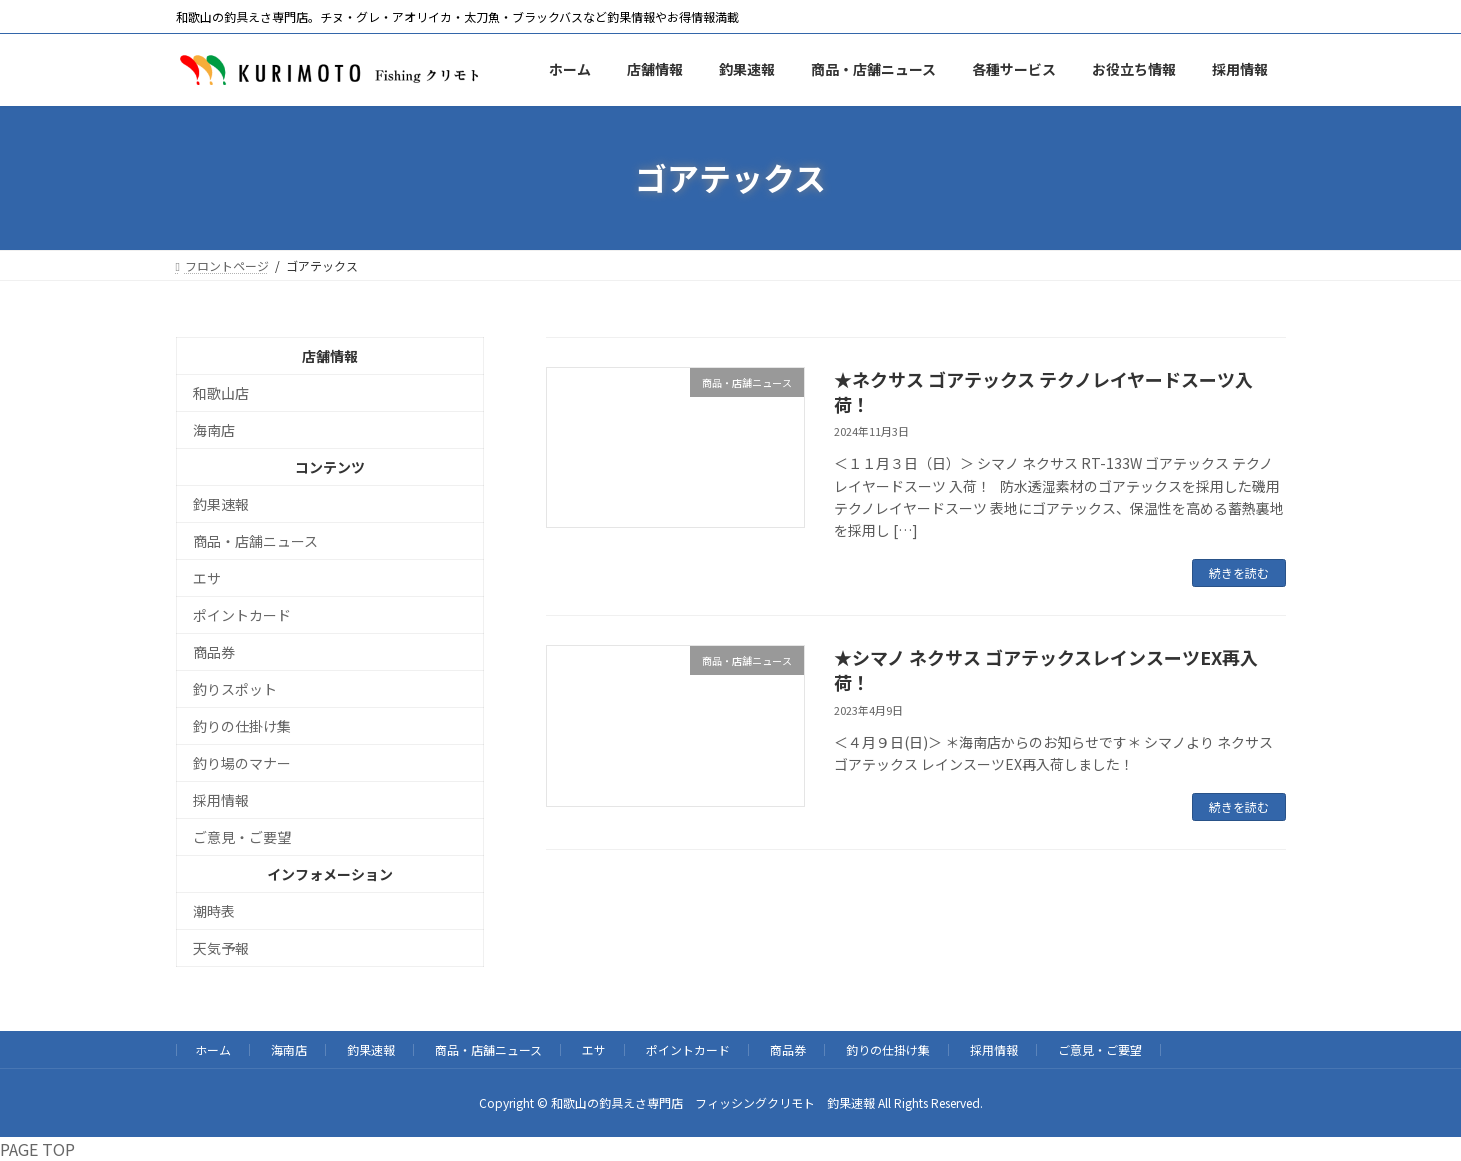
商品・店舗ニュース (255, 541)
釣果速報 (221, 504)
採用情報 (221, 800)
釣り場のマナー (242, 763)
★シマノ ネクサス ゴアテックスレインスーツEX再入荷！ (1046, 669)
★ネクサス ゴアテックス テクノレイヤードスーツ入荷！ (1043, 391)
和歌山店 (221, 393)
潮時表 (214, 911)
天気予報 (221, 948)
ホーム (213, 1049)
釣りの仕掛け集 (242, 726)
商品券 (214, 652)
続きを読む (1239, 572)
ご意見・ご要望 (242, 837)
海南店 (214, 430)
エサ (207, 578)
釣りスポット (235, 689)
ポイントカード (242, 615)
